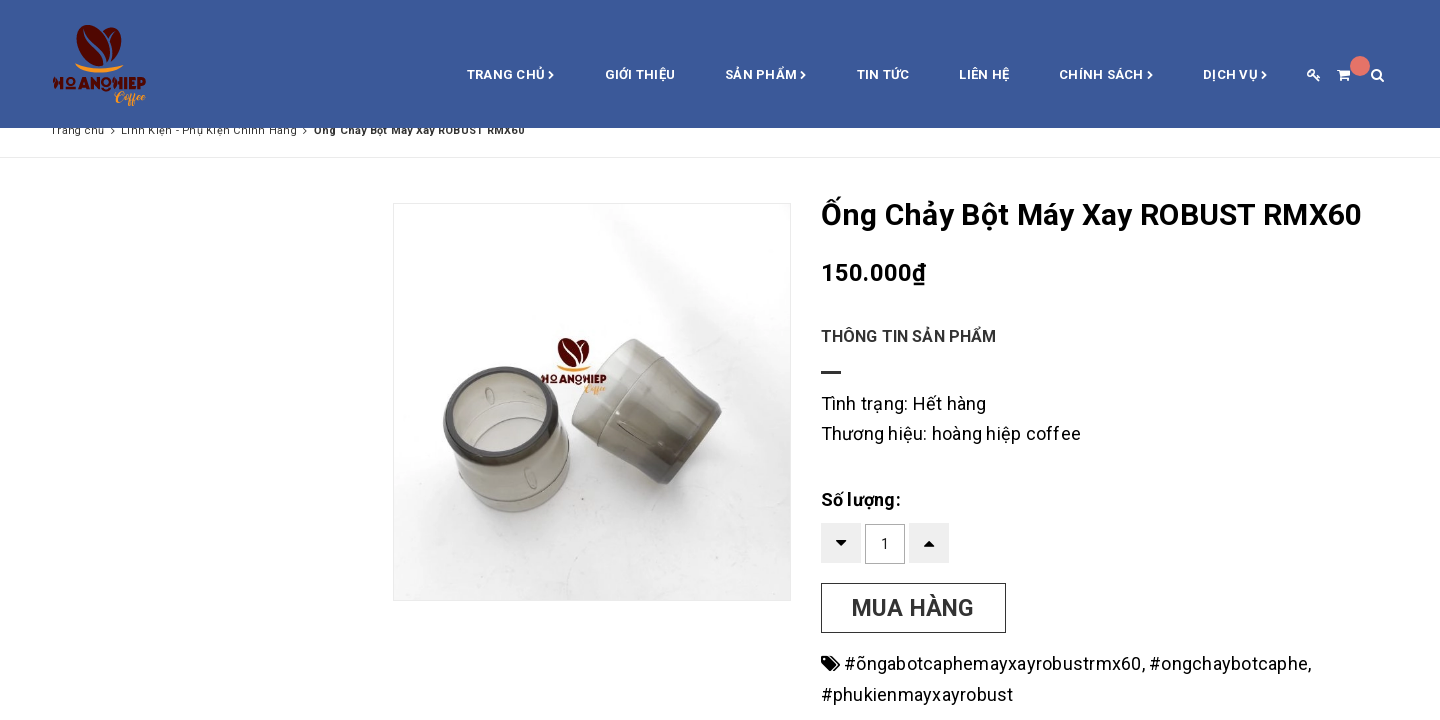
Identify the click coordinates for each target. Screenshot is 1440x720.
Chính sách (1106, 76)
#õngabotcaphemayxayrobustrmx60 (993, 663)
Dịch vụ (1235, 76)
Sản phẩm (766, 76)
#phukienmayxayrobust (917, 694)
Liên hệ (984, 74)
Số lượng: (861, 499)
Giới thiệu (640, 74)
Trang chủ (511, 76)
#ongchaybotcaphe (1228, 663)
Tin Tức (883, 74)
